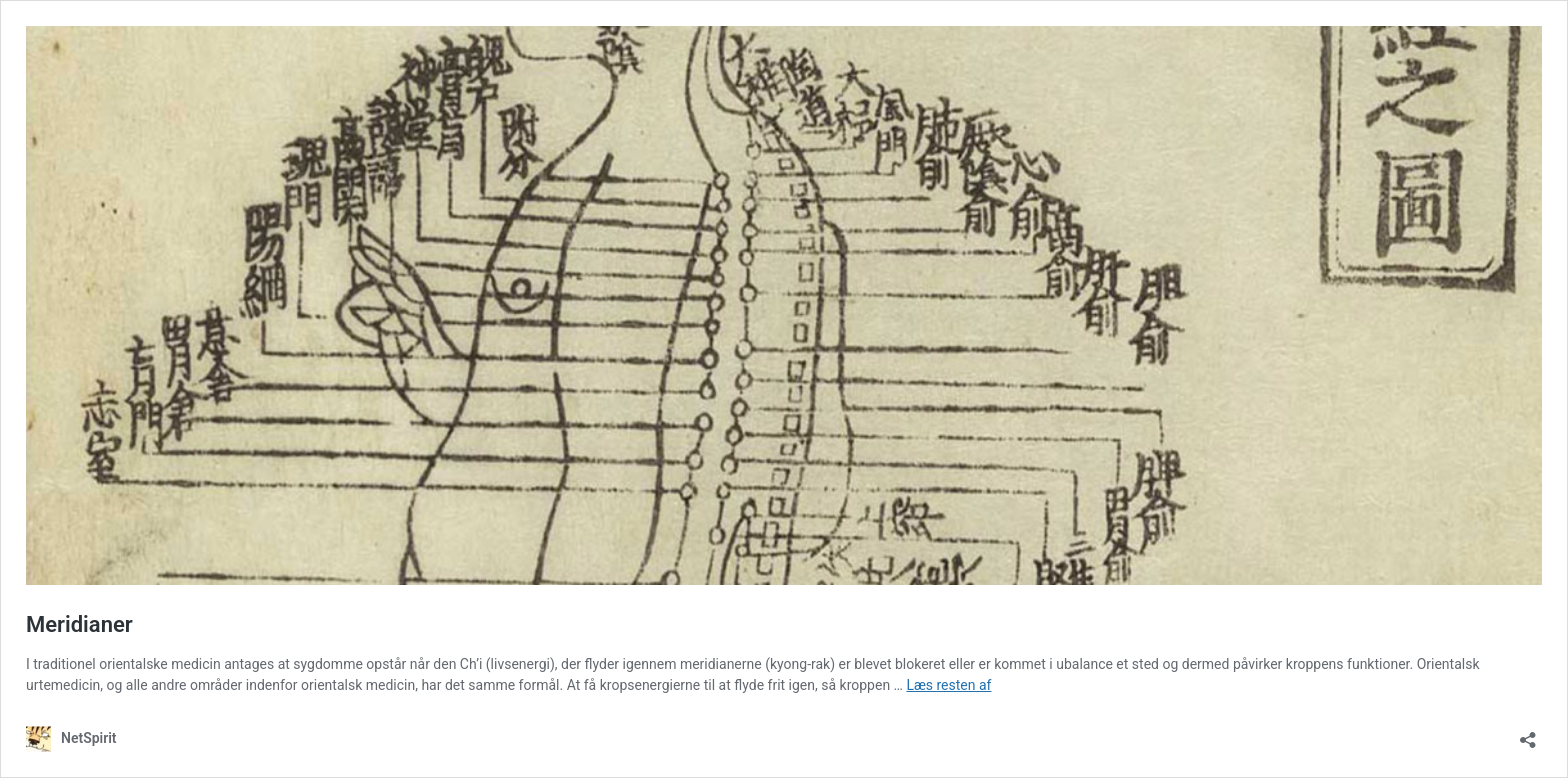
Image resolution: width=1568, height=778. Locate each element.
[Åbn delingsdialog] (1528, 733)
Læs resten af (948, 685)
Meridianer (79, 624)
